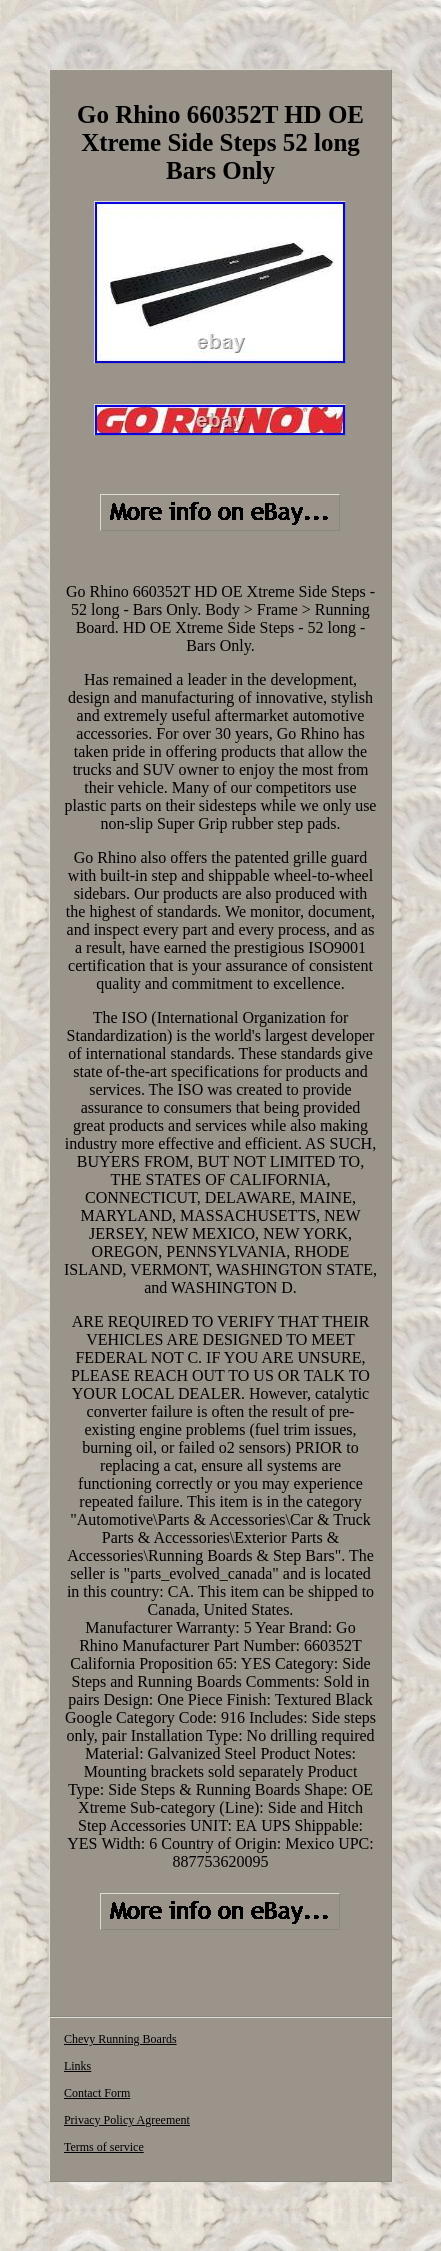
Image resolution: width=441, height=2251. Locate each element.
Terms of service (104, 2147)
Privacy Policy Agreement (127, 2120)
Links (77, 2066)
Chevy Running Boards (120, 2039)
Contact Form (97, 2093)
